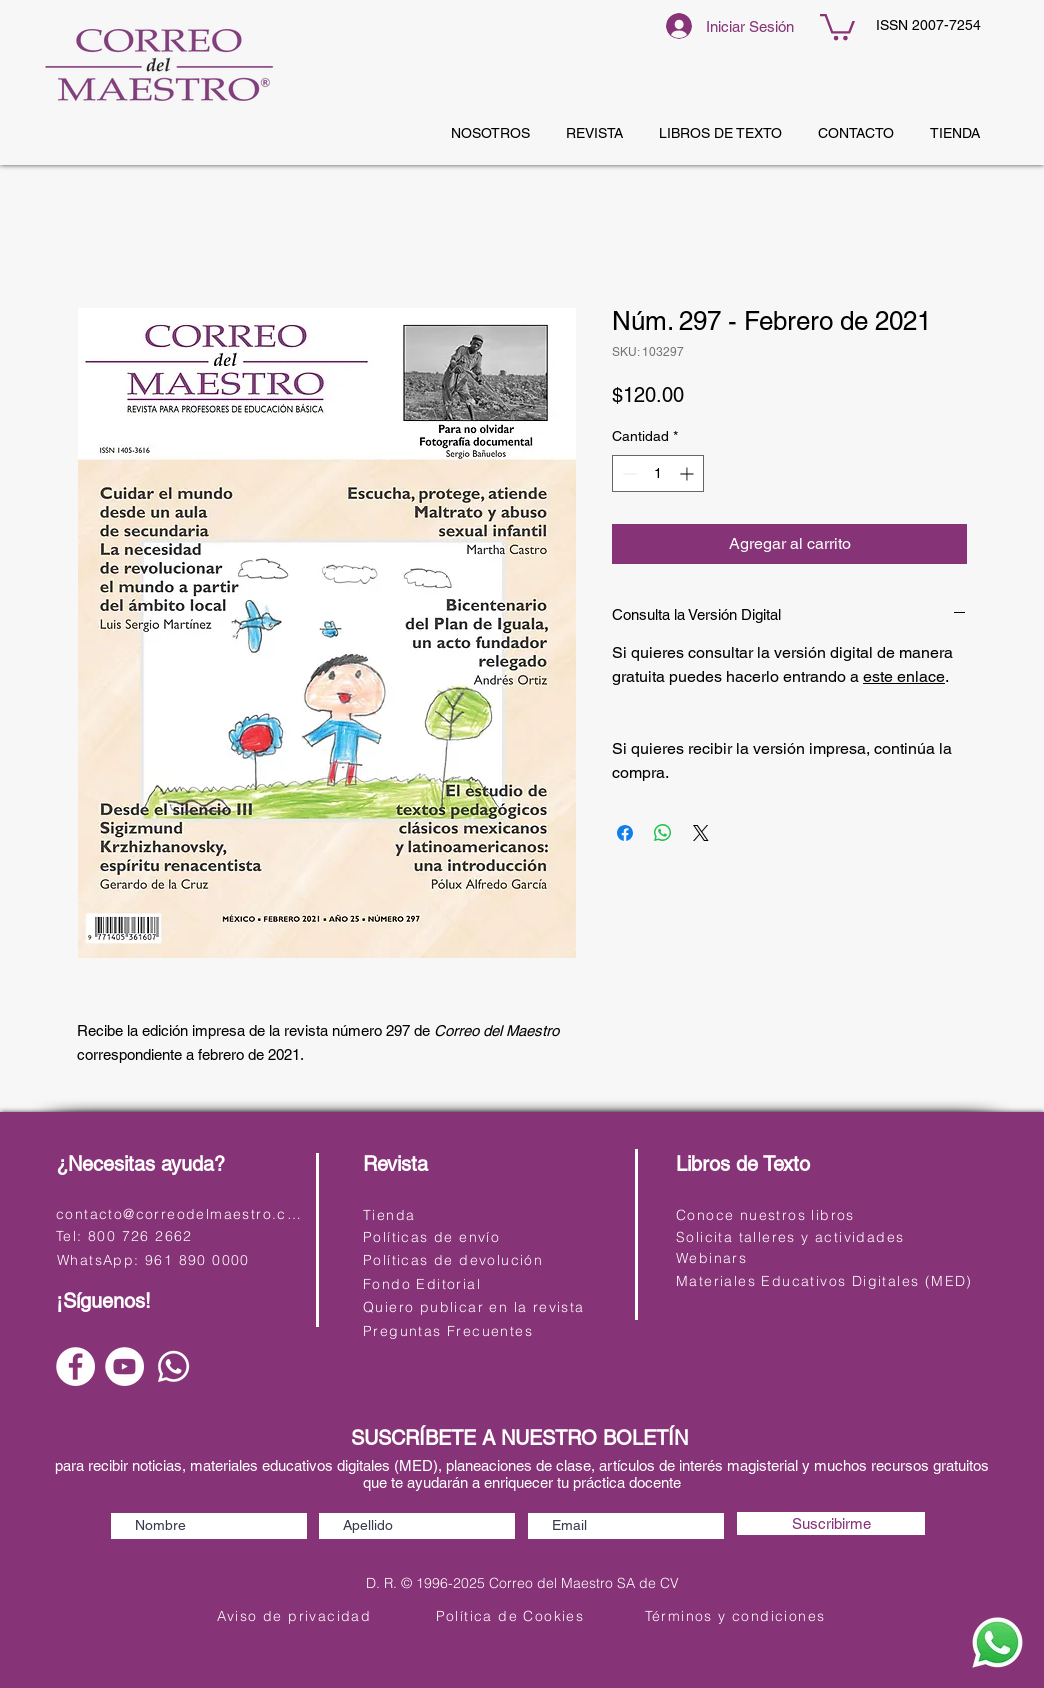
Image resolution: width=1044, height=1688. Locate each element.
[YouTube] (124, 1366)
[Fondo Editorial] (489, 1283)
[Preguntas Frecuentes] (489, 1330)
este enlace (904, 676)
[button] (837, 25)
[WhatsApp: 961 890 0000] (179, 1259)
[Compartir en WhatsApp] (663, 833)
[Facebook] (75, 1366)
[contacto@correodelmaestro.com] (182, 1213)
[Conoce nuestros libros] (802, 1214)
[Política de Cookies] (512, 1615)
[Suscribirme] (831, 1523)
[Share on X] (701, 833)
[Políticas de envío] (489, 1236)
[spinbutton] (658, 473)
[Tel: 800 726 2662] (178, 1235)
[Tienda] (489, 1214)
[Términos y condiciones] (737, 1615)
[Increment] (688, 473)
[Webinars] (802, 1257)
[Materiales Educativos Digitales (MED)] (826, 1280)
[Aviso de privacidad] (296, 1615)
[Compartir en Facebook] (625, 833)
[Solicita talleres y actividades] (802, 1236)
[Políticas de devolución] (489, 1259)
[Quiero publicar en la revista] (489, 1306)
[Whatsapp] (173, 1366)
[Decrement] (627, 473)
